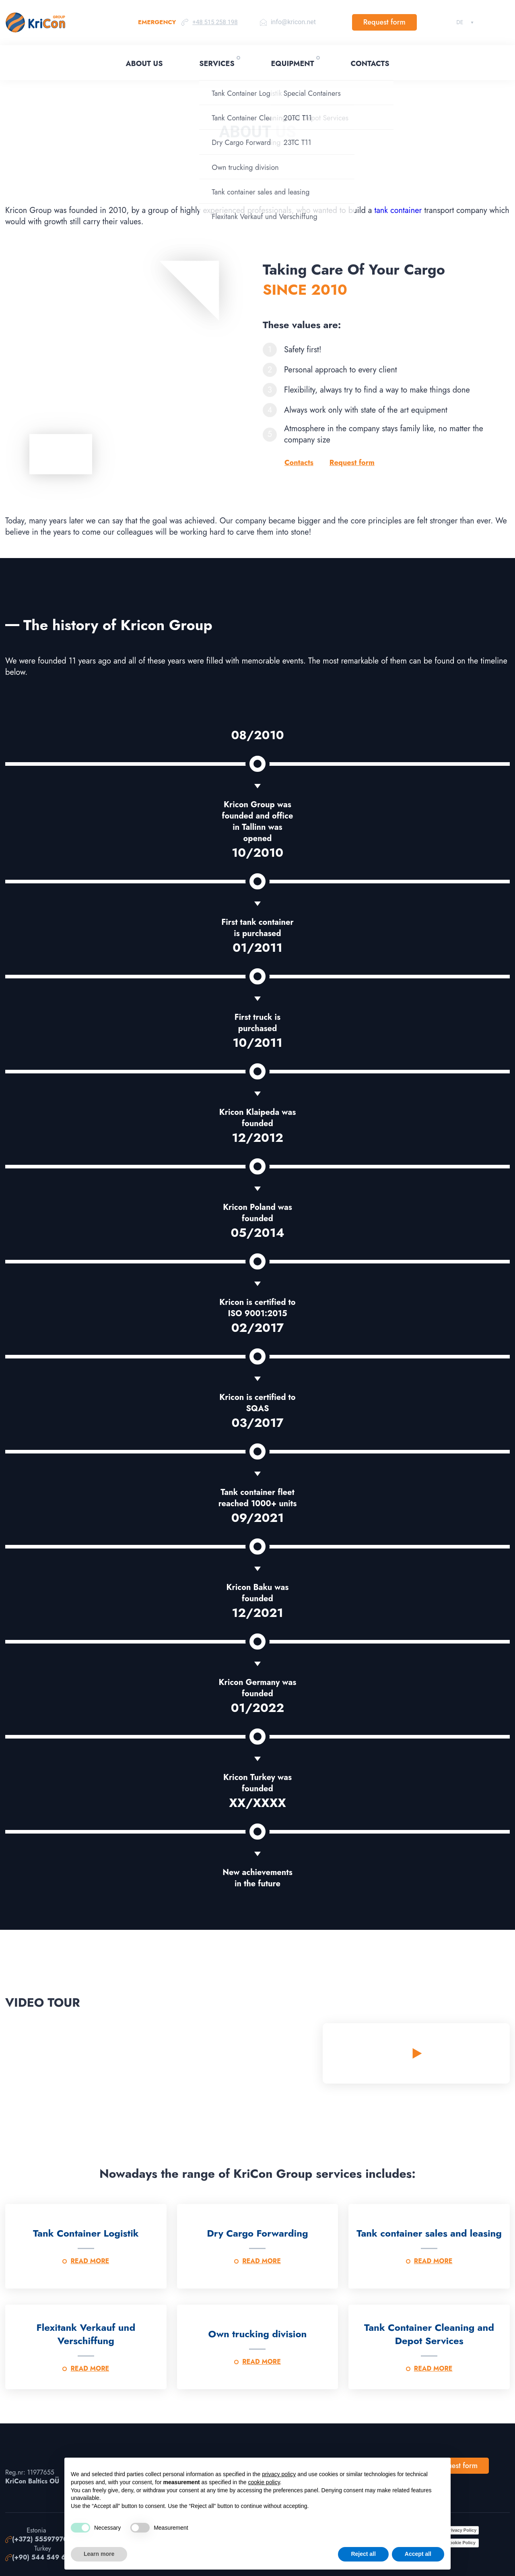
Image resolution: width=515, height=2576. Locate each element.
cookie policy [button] (264, 2482)
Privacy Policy (462, 2530)
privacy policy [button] (279, 2474)
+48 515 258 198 (214, 22)
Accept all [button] (418, 2554)
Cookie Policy (461, 2542)
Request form (384, 22)
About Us (144, 63)
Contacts (369, 63)
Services (216, 63)
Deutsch (459, 22)
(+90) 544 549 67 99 (46, 2557)
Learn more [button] (99, 2554)
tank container (398, 210)
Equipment (292, 63)
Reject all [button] (363, 2554)
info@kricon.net (293, 22)
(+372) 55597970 (40, 2539)
